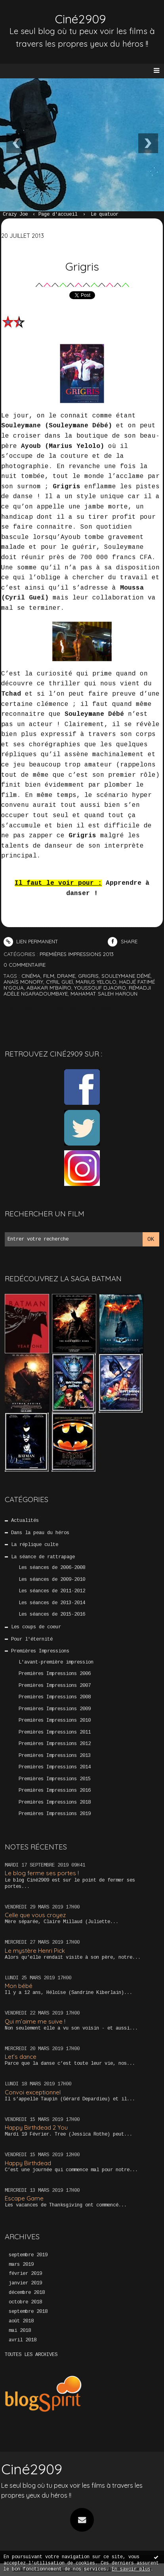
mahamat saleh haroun (104, 993)
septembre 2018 (28, 2311)
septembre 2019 (28, 2255)
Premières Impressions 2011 (55, 1732)
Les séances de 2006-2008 (52, 1568)
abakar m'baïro (49, 987)
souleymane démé (126, 976)
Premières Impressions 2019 (55, 1814)
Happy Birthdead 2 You (36, 2127)
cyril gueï (59, 982)
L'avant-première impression (56, 1662)
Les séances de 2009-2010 (52, 1579)
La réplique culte (34, 1545)
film (48, 976)
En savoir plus (131, 2569)
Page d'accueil (57, 214)
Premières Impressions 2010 (55, 1720)
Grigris (82, 266)
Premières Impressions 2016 (55, 1790)
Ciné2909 (80, 19)
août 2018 (21, 2321)
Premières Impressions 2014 (55, 1767)
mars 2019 (21, 2264)
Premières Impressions (40, 1651)
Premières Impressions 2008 (55, 1697)
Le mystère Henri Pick (35, 1950)
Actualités (25, 1520)
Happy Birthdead (28, 2163)
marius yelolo (96, 982)
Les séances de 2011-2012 (52, 1591)
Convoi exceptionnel (33, 2092)
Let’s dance (20, 2056)
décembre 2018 (27, 2292)
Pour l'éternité (32, 1639)
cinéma (30, 976)
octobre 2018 (25, 2302)
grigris (88, 976)
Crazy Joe (15, 214)
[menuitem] (19, 215)
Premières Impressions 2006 (55, 1674)
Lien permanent (31, 941)
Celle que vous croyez (35, 1915)
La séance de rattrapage (43, 1557)
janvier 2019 (25, 2283)
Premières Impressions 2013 (55, 1755)
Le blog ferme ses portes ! (42, 1873)
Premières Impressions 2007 (55, 1685)
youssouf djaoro (100, 987)
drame (66, 976)
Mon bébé (18, 1986)
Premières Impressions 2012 (55, 1744)
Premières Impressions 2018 (55, 1802)
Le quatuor (104, 214)
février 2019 (25, 2273)
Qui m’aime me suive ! (35, 2021)
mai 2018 (20, 2330)
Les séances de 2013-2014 (52, 1603)
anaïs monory (23, 982)
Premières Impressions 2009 (55, 1709)
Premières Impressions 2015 (55, 1779)
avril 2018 (22, 2340)
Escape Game (24, 2198)
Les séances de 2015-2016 (52, 1614)
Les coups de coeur (36, 1627)
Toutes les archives (31, 2355)
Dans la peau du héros (40, 1533)
